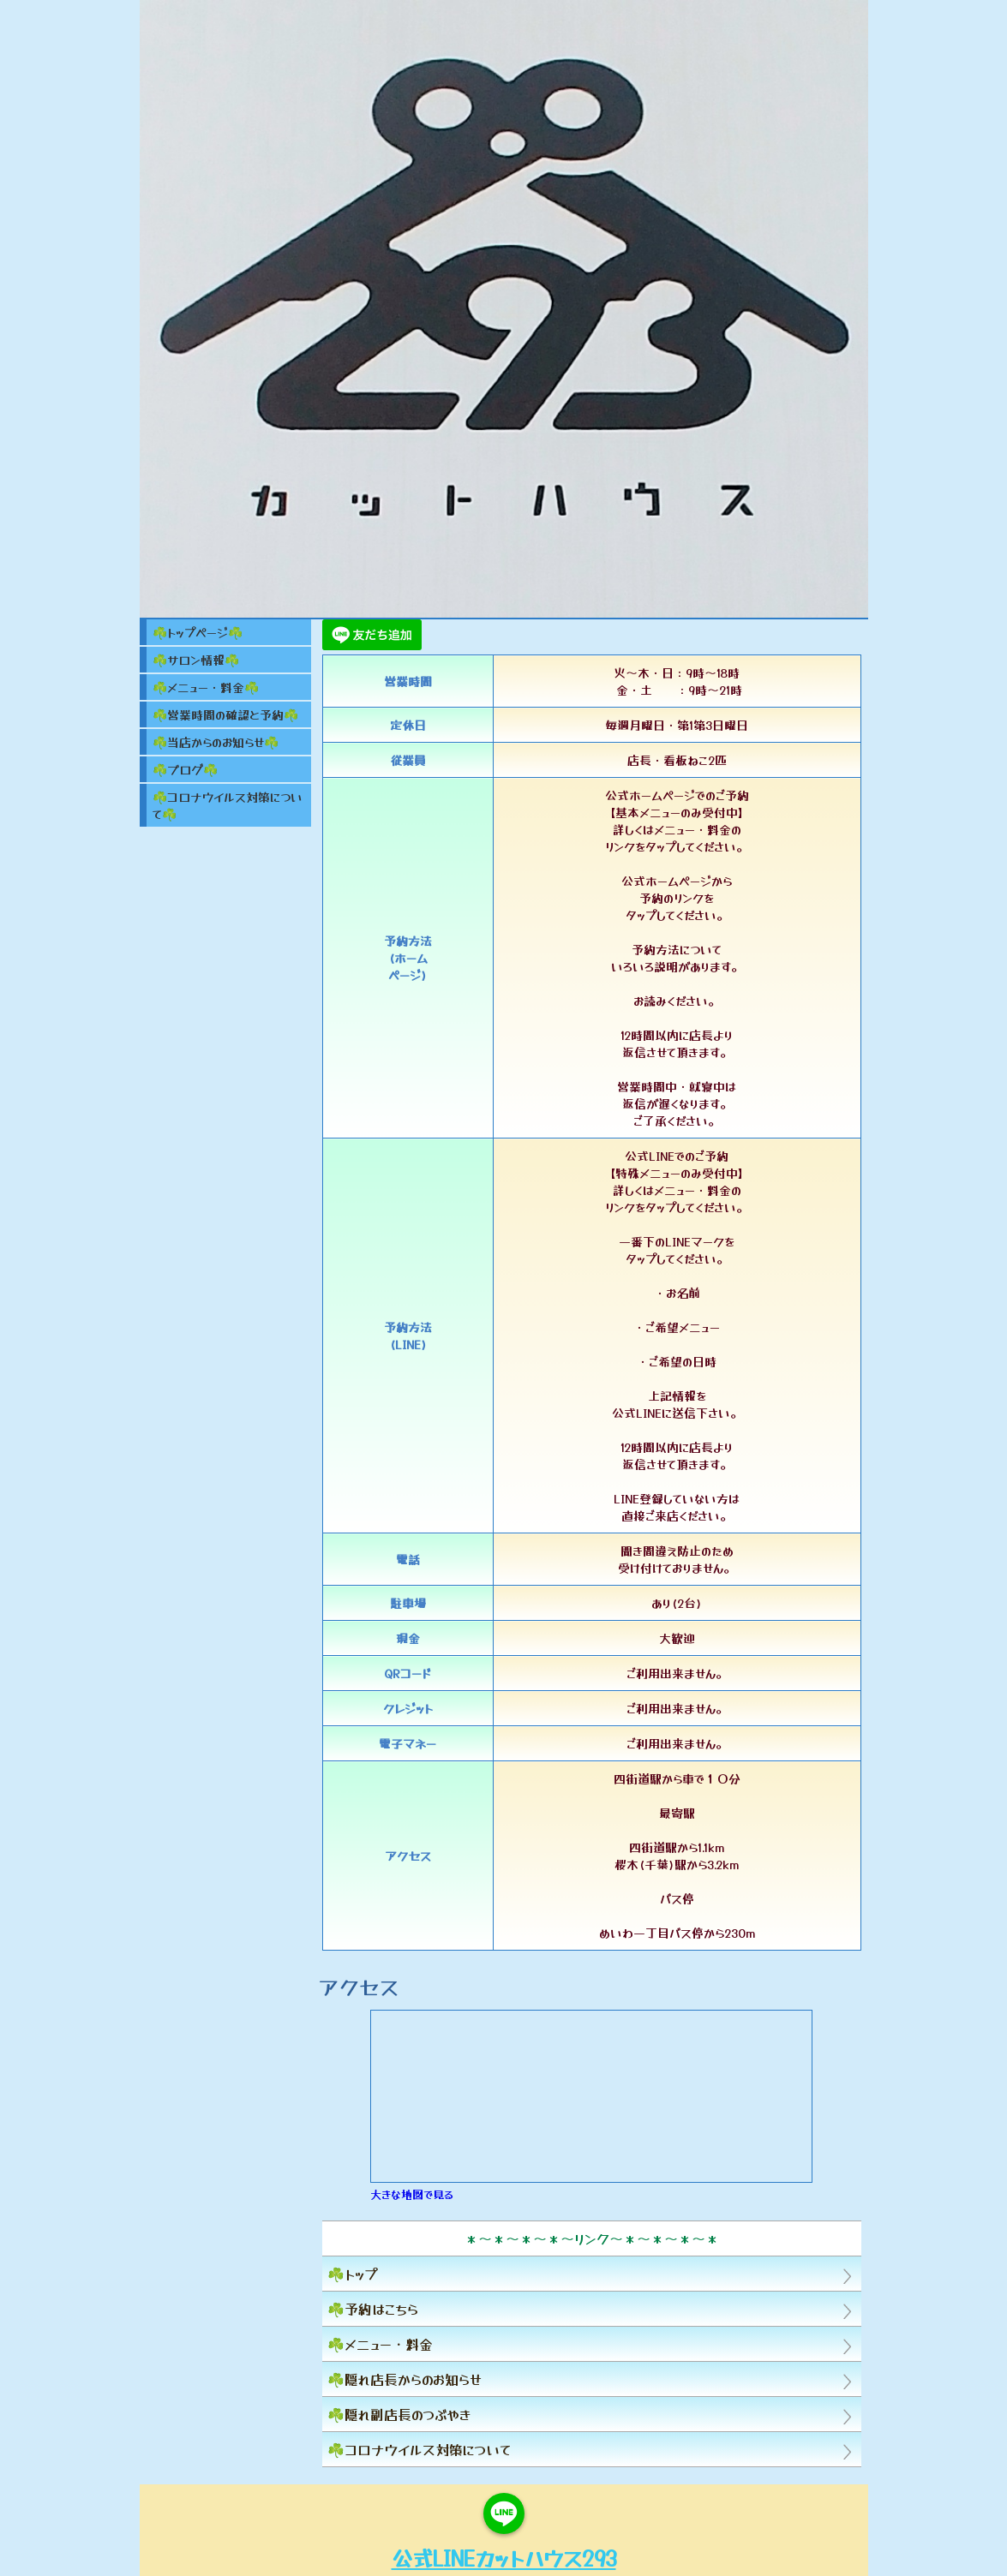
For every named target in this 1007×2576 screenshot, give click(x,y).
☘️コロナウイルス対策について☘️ (228, 805)
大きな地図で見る (411, 2194)
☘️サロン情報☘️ (196, 659)
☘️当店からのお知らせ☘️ (216, 741)
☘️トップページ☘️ (198, 632)
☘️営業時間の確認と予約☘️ (225, 714)
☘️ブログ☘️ (185, 769)
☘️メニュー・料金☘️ (206, 687)
